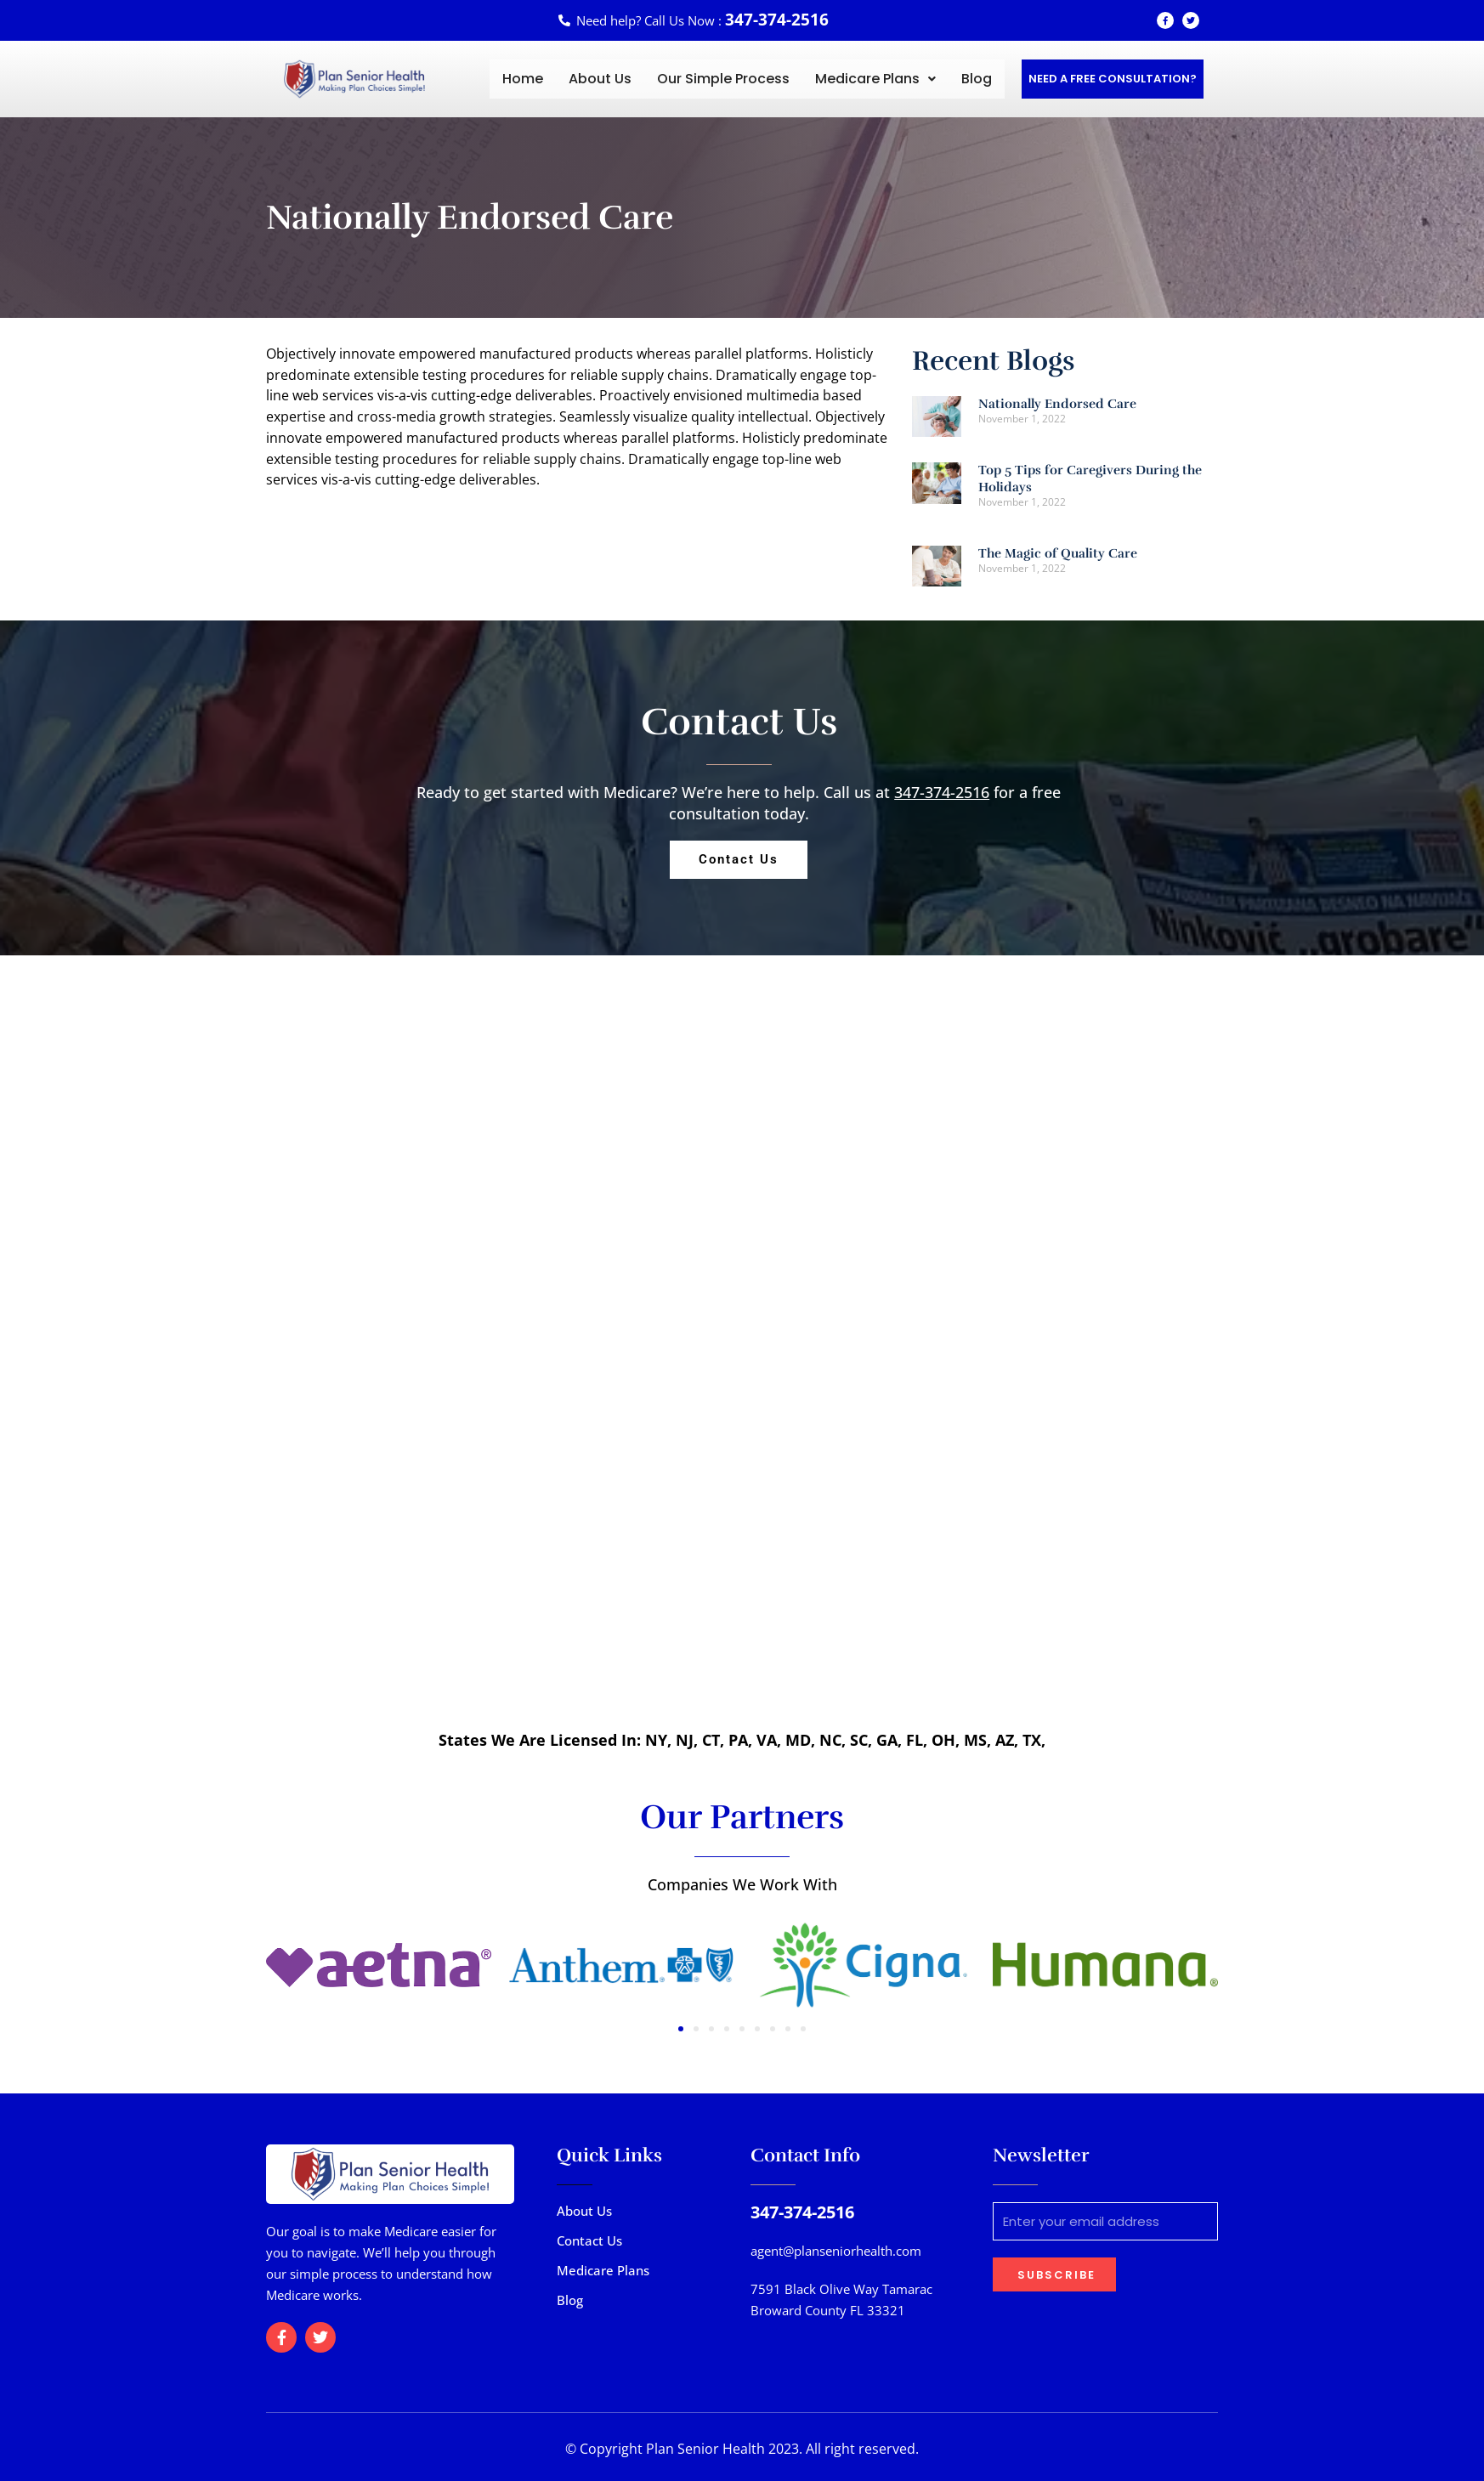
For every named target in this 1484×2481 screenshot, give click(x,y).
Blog (976, 78)
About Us (600, 78)
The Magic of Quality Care (1057, 553)
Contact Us (589, 2240)
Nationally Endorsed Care (1057, 403)
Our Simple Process (723, 78)
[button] (875, 79)
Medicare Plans (875, 78)
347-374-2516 (941, 792)
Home (522, 78)
